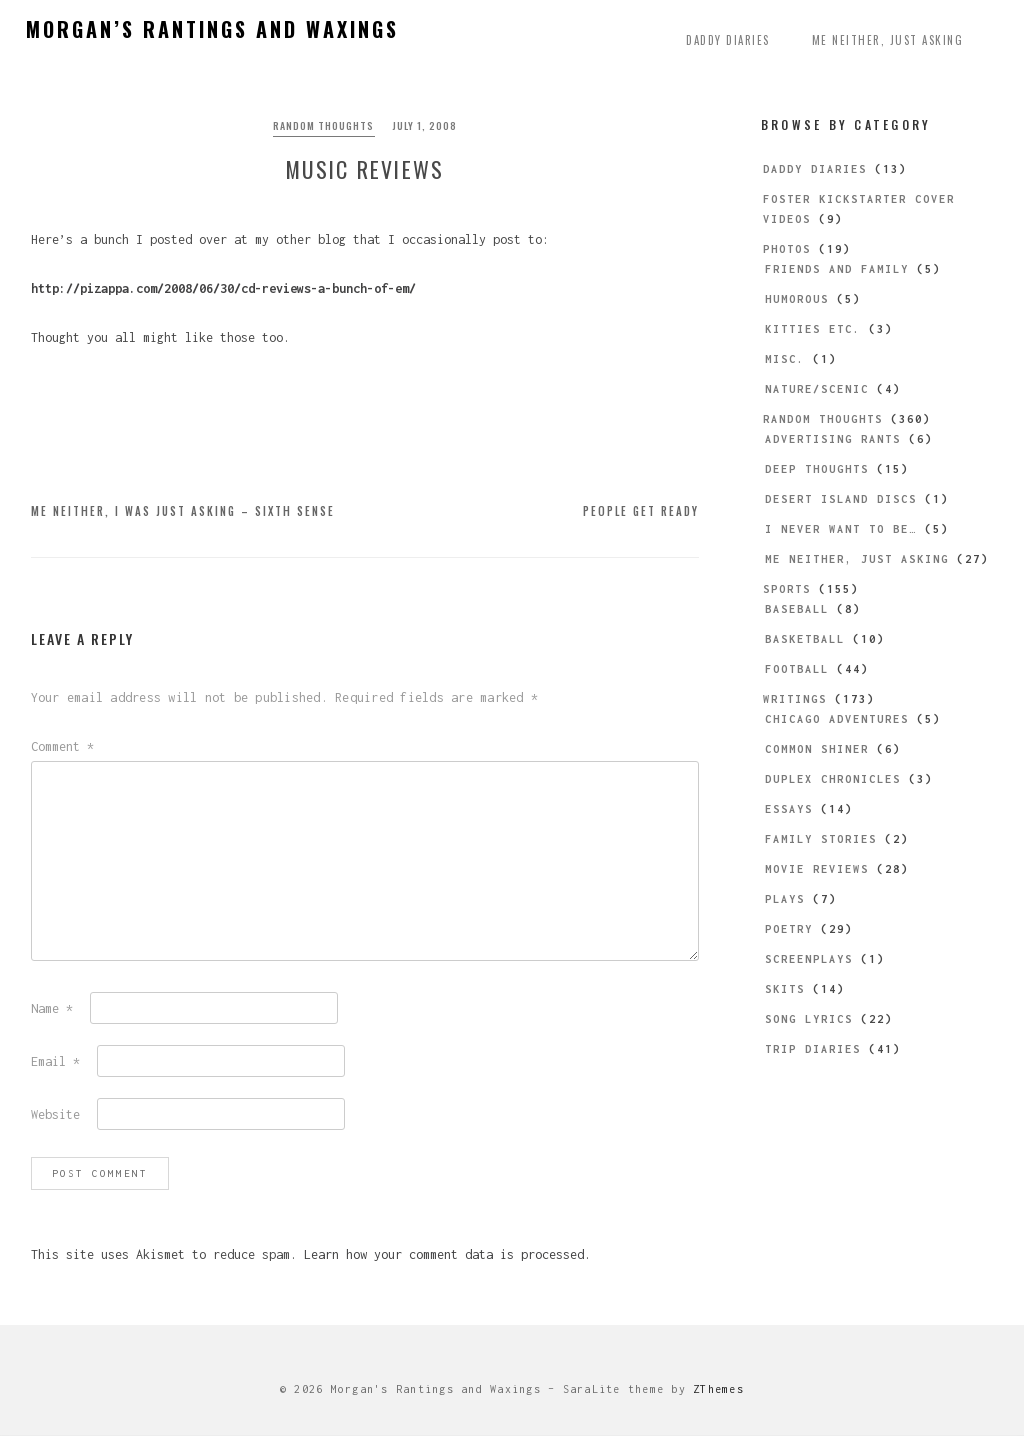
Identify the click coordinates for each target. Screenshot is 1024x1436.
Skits (785, 989)
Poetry (789, 929)
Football (797, 669)
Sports (787, 589)
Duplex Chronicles (833, 779)
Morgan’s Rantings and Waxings (212, 29)
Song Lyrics (809, 1019)
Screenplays (809, 959)
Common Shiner (817, 749)
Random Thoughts (323, 125)
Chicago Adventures (837, 719)
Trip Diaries (813, 1049)
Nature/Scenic (817, 389)
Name (52, 1009)
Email (55, 1062)
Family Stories (821, 839)
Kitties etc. (813, 329)
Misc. (785, 359)
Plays (785, 899)
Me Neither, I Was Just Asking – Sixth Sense (183, 512)
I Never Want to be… (841, 529)
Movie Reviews (817, 869)
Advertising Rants (833, 439)
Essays (789, 809)
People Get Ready (641, 512)
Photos (787, 249)
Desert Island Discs (841, 499)
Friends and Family (837, 269)
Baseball (797, 609)
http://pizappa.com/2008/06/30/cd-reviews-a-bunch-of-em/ (223, 289)
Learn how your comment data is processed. (447, 1255)
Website (55, 1115)
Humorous (797, 299)
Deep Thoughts (817, 469)
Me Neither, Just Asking (888, 40)
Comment (62, 747)
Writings (795, 699)
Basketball (805, 639)
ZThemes (718, 1390)
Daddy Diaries (728, 40)
